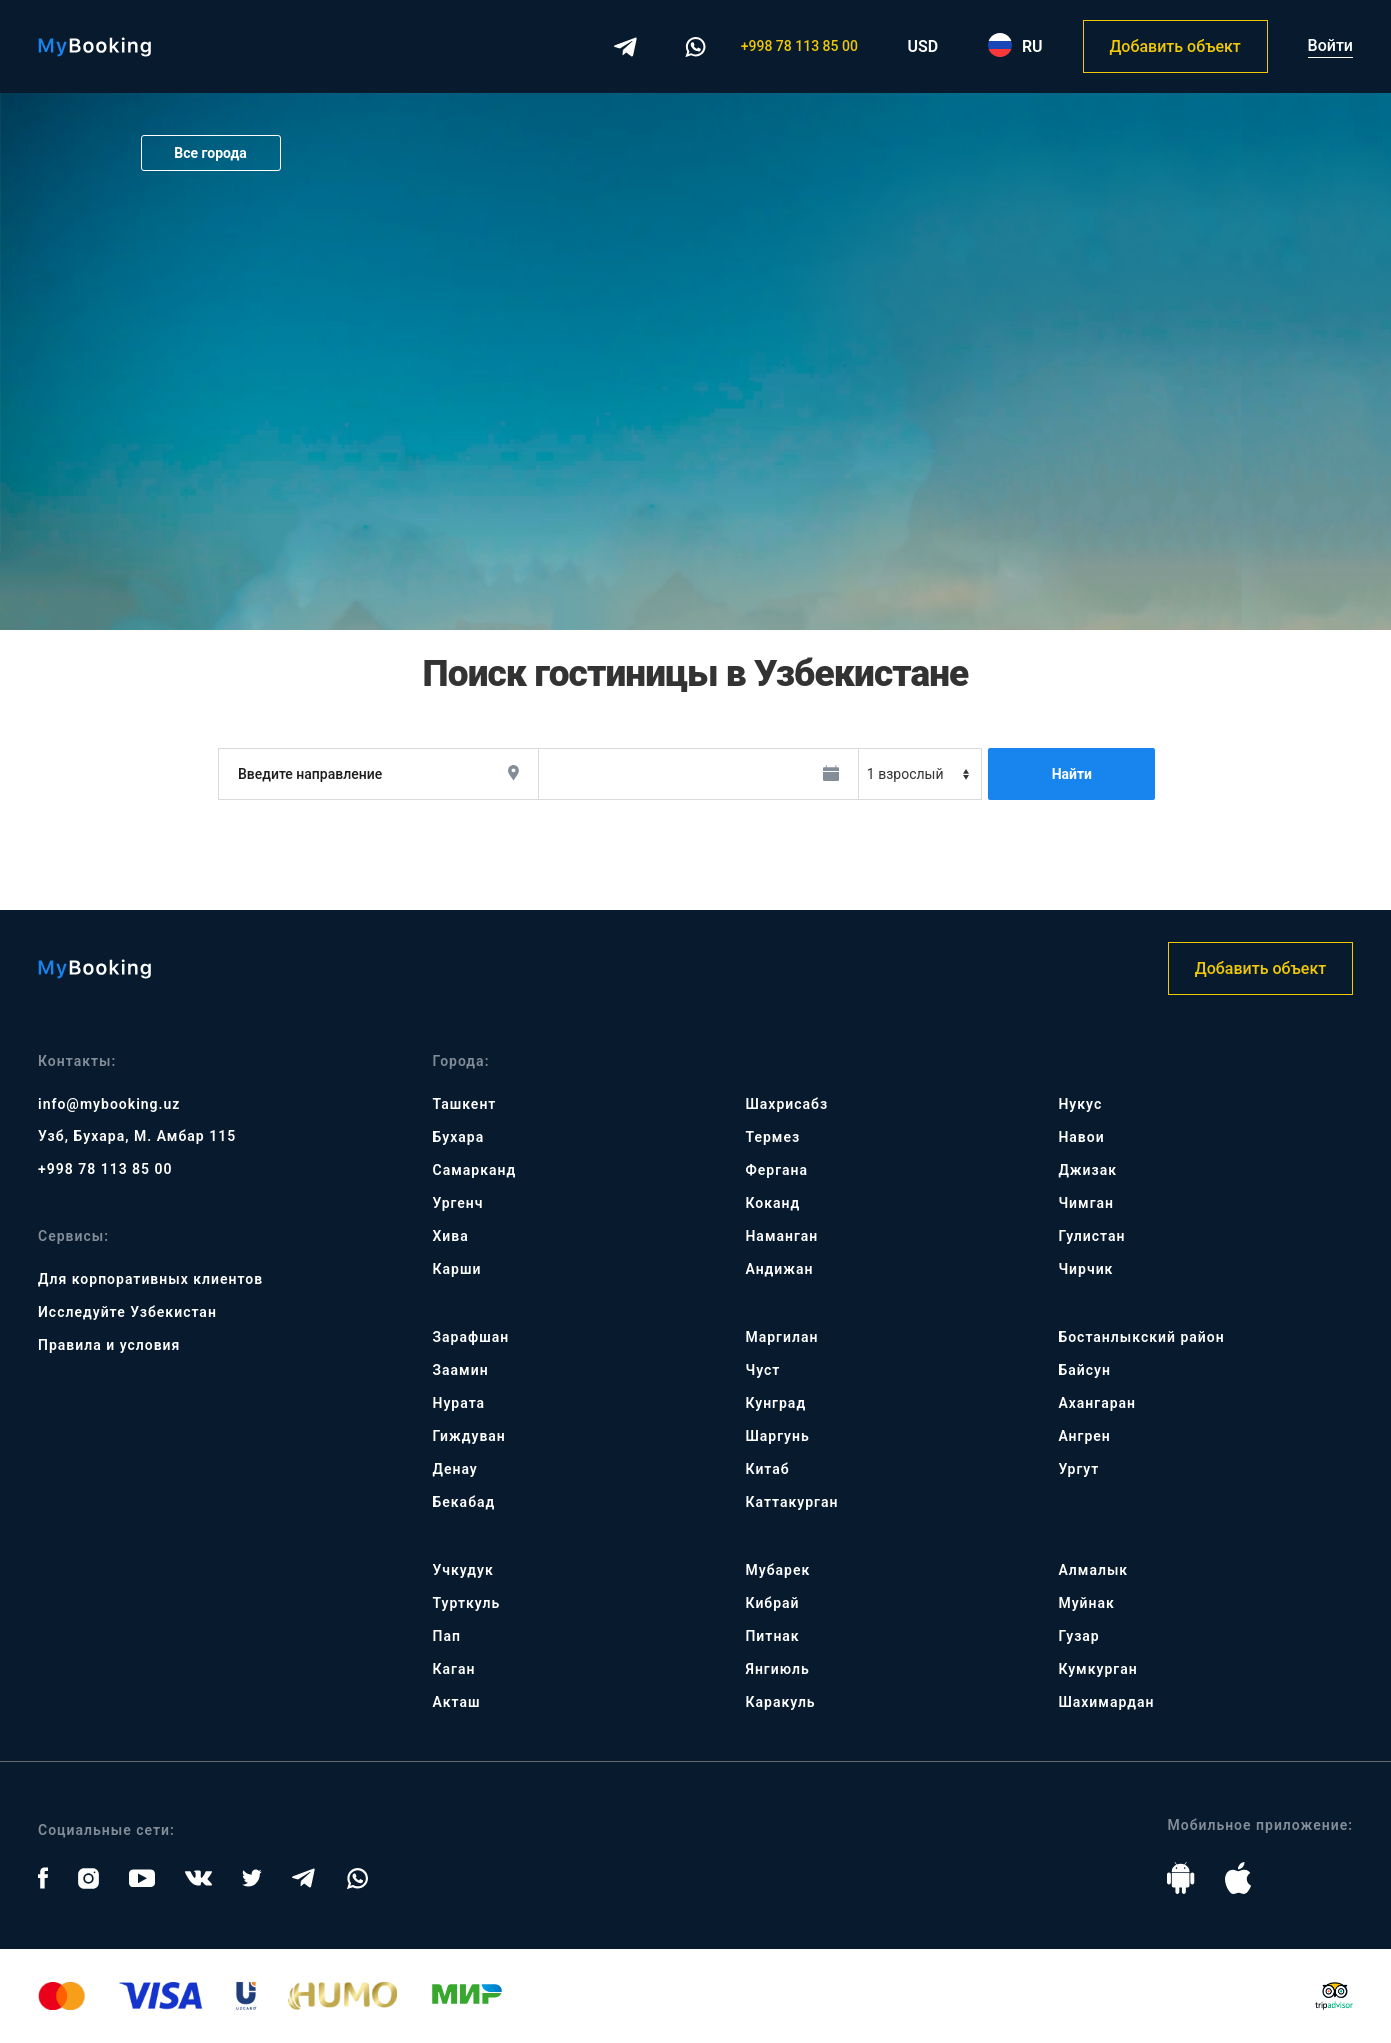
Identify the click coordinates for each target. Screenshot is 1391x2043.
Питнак (772, 1636)
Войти (1330, 45)
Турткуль (467, 1603)
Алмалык (1093, 1570)
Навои (1081, 1137)
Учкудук (463, 1570)
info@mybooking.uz (109, 1104)
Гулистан (1091, 1236)
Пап (447, 1636)
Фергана (776, 1170)
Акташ (457, 1702)
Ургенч (458, 1203)
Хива (451, 1236)
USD (923, 46)
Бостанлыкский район (1141, 1337)
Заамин (461, 1370)
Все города (210, 153)
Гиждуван (469, 1436)
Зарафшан (471, 1337)
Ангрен (1084, 1436)
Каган (454, 1669)
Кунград (775, 1403)
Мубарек (777, 1570)
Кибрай (772, 1603)
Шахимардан (1106, 1702)
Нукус (1080, 1104)
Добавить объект (1174, 46)
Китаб (767, 1469)
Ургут (1078, 1469)
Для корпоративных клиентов (150, 1279)
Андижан (779, 1269)
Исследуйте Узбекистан (127, 1312)
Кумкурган (1097, 1669)
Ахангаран (1097, 1403)
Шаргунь (777, 1436)
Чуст (762, 1370)
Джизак (1087, 1170)
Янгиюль (777, 1669)
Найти (1072, 774)
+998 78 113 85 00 (799, 46)
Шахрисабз (786, 1104)
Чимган (1086, 1203)
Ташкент (465, 1104)
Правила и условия (109, 1345)
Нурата (459, 1403)
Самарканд (475, 1170)
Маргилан (781, 1337)
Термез (772, 1137)
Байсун (1084, 1370)
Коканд (772, 1203)
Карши (457, 1269)
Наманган (781, 1236)
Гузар (1078, 1636)
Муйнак (1086, 1603)
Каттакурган (791, 1502)
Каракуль (780, 1702)
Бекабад (464, 1502)
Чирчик (1085, 1269)
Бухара (459, 1137)
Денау (455, 1469)
